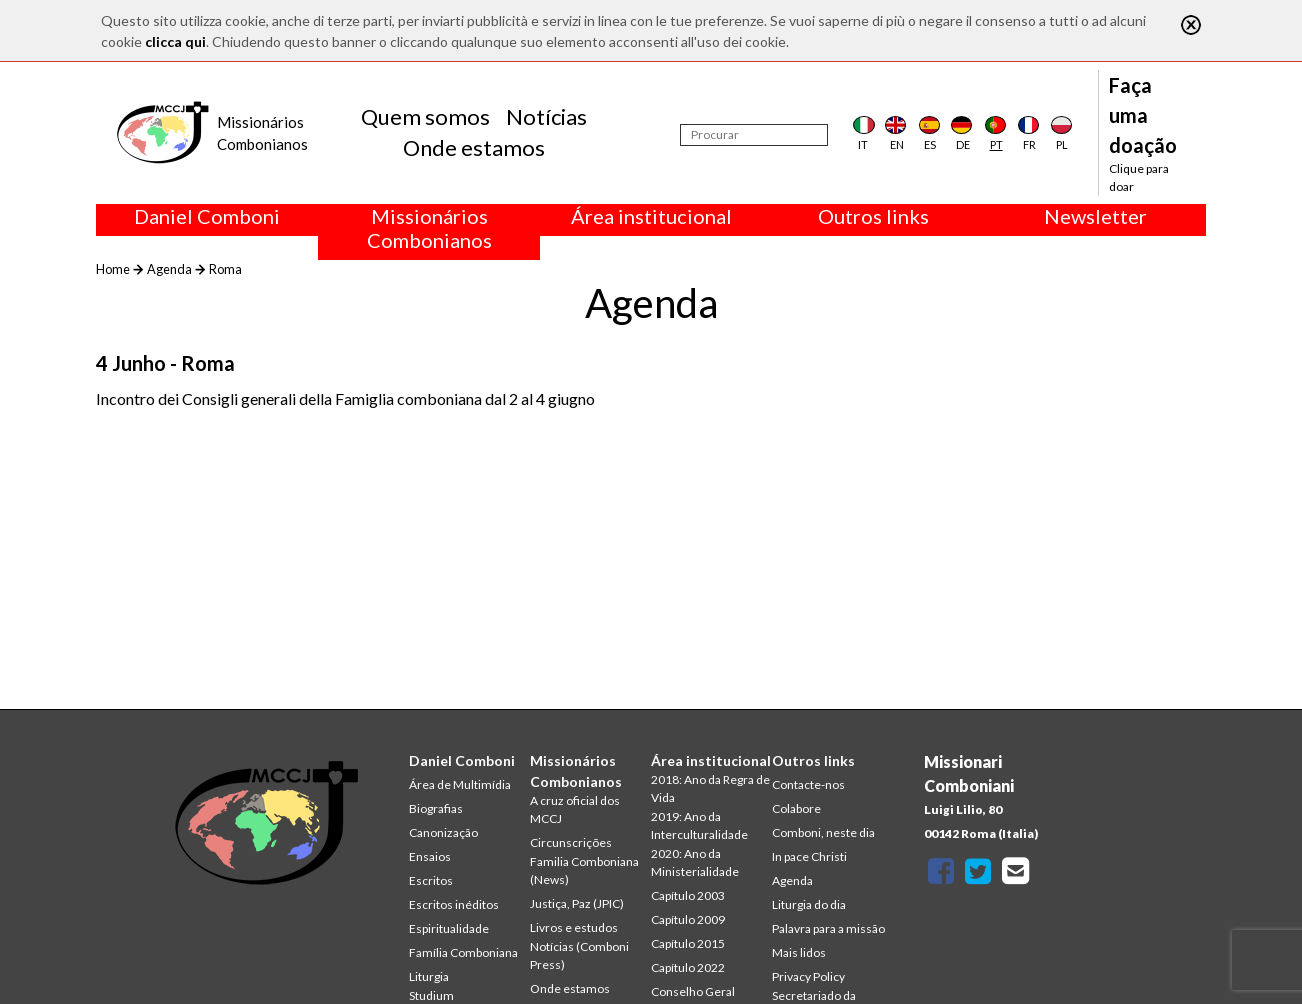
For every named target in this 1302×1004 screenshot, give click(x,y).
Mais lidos (799, 952)
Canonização (443, 832)
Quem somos (425, 116)
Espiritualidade (449, 928)
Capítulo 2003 (688, 895)
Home (113, 269)
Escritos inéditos (454, 904)
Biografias (436, 808)
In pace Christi (809, 856)
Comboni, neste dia (823, 832)
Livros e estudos (574, 927)
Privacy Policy (808, 976)
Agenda (169, 269)
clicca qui (175, 41)
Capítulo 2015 (688, 943)
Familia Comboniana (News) (584, 870)
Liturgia (429, 976)
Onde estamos (474, 147)
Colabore (796, 808)
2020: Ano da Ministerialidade (695, 862)
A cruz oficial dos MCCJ (575, 809)
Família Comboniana (463, 952)
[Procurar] (754, 135)
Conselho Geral (693, 991)
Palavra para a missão (828, 928)
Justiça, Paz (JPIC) (577, 903)
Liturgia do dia (809, 904)
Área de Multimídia (460, 784)
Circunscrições (571, 842)
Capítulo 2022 (688, 967)
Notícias (546, 116)
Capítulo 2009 (688, 919)
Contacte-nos (808, 784)
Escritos (431, 880)
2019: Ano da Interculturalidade (699, 825)
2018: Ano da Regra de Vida (710, 788)
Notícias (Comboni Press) (579, 955)
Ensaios (430, 856)
